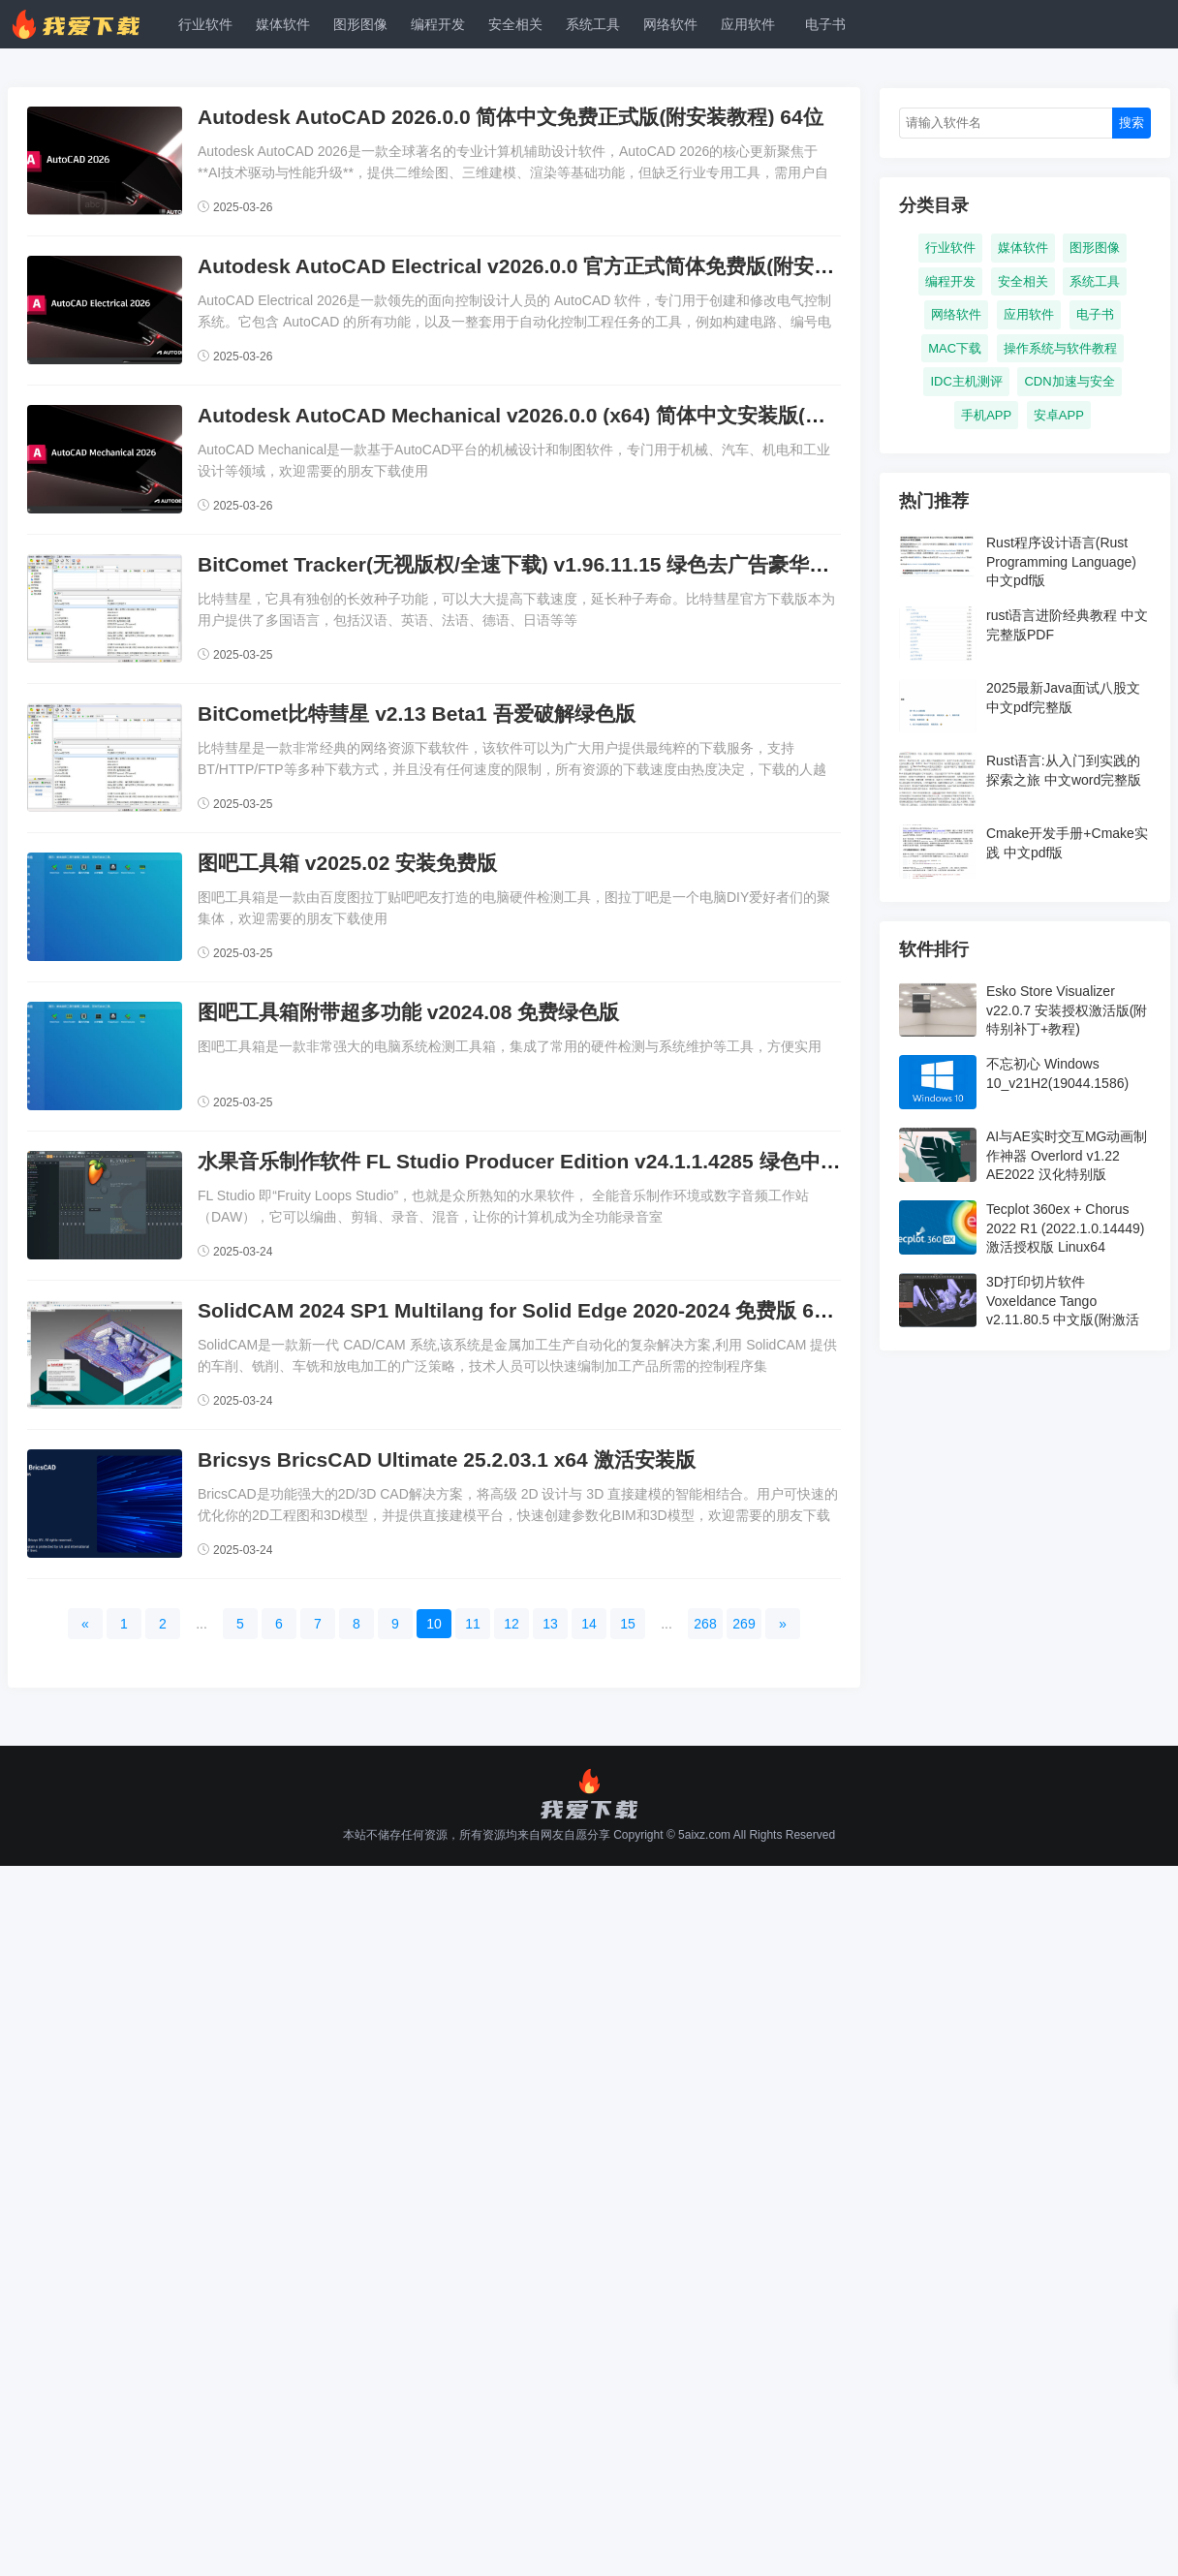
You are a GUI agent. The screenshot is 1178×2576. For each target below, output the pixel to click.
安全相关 (515, 24)
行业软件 (205, 24)
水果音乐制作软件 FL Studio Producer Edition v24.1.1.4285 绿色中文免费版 (550, 1161)
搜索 (1131, 122)
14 (589, 1623)
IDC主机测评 (966, 381)
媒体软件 (283, 24)
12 (511, 1623)
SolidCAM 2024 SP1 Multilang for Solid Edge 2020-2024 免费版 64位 (522, 1310)
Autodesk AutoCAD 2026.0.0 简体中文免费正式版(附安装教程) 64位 (510, 117)
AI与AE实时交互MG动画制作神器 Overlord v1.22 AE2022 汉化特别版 (1066, 1155)
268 (705, 1623)
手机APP (986, 415)
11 (472, 1623)
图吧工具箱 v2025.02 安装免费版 (347, 863)
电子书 (825, 24)
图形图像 (360, 24)
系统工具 (593, 24)
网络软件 (670, 24)
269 (743, 1623)
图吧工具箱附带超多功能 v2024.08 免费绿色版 (408, 1012)
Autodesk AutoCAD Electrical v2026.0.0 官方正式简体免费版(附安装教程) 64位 (564, 266)
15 (628, 1623)
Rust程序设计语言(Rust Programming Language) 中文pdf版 (1061, 561)
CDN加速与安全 (1069, 381)
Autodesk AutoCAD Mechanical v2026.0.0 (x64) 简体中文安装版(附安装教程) (556, 415)
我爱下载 (85, 24)
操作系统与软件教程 (1060, 348)
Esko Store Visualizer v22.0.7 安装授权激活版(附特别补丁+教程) (1066, 1010)
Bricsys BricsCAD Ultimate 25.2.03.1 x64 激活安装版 (447, 1459)
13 (550, 1623)
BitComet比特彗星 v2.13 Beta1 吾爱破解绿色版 (417, 713)
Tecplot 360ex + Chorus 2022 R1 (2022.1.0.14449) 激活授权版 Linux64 (1065, 1228)
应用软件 (748, 24)
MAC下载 (954, 348)
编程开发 (438, 24)
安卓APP (1059, 415)
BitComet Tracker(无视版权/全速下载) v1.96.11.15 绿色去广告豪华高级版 (534, 564)
